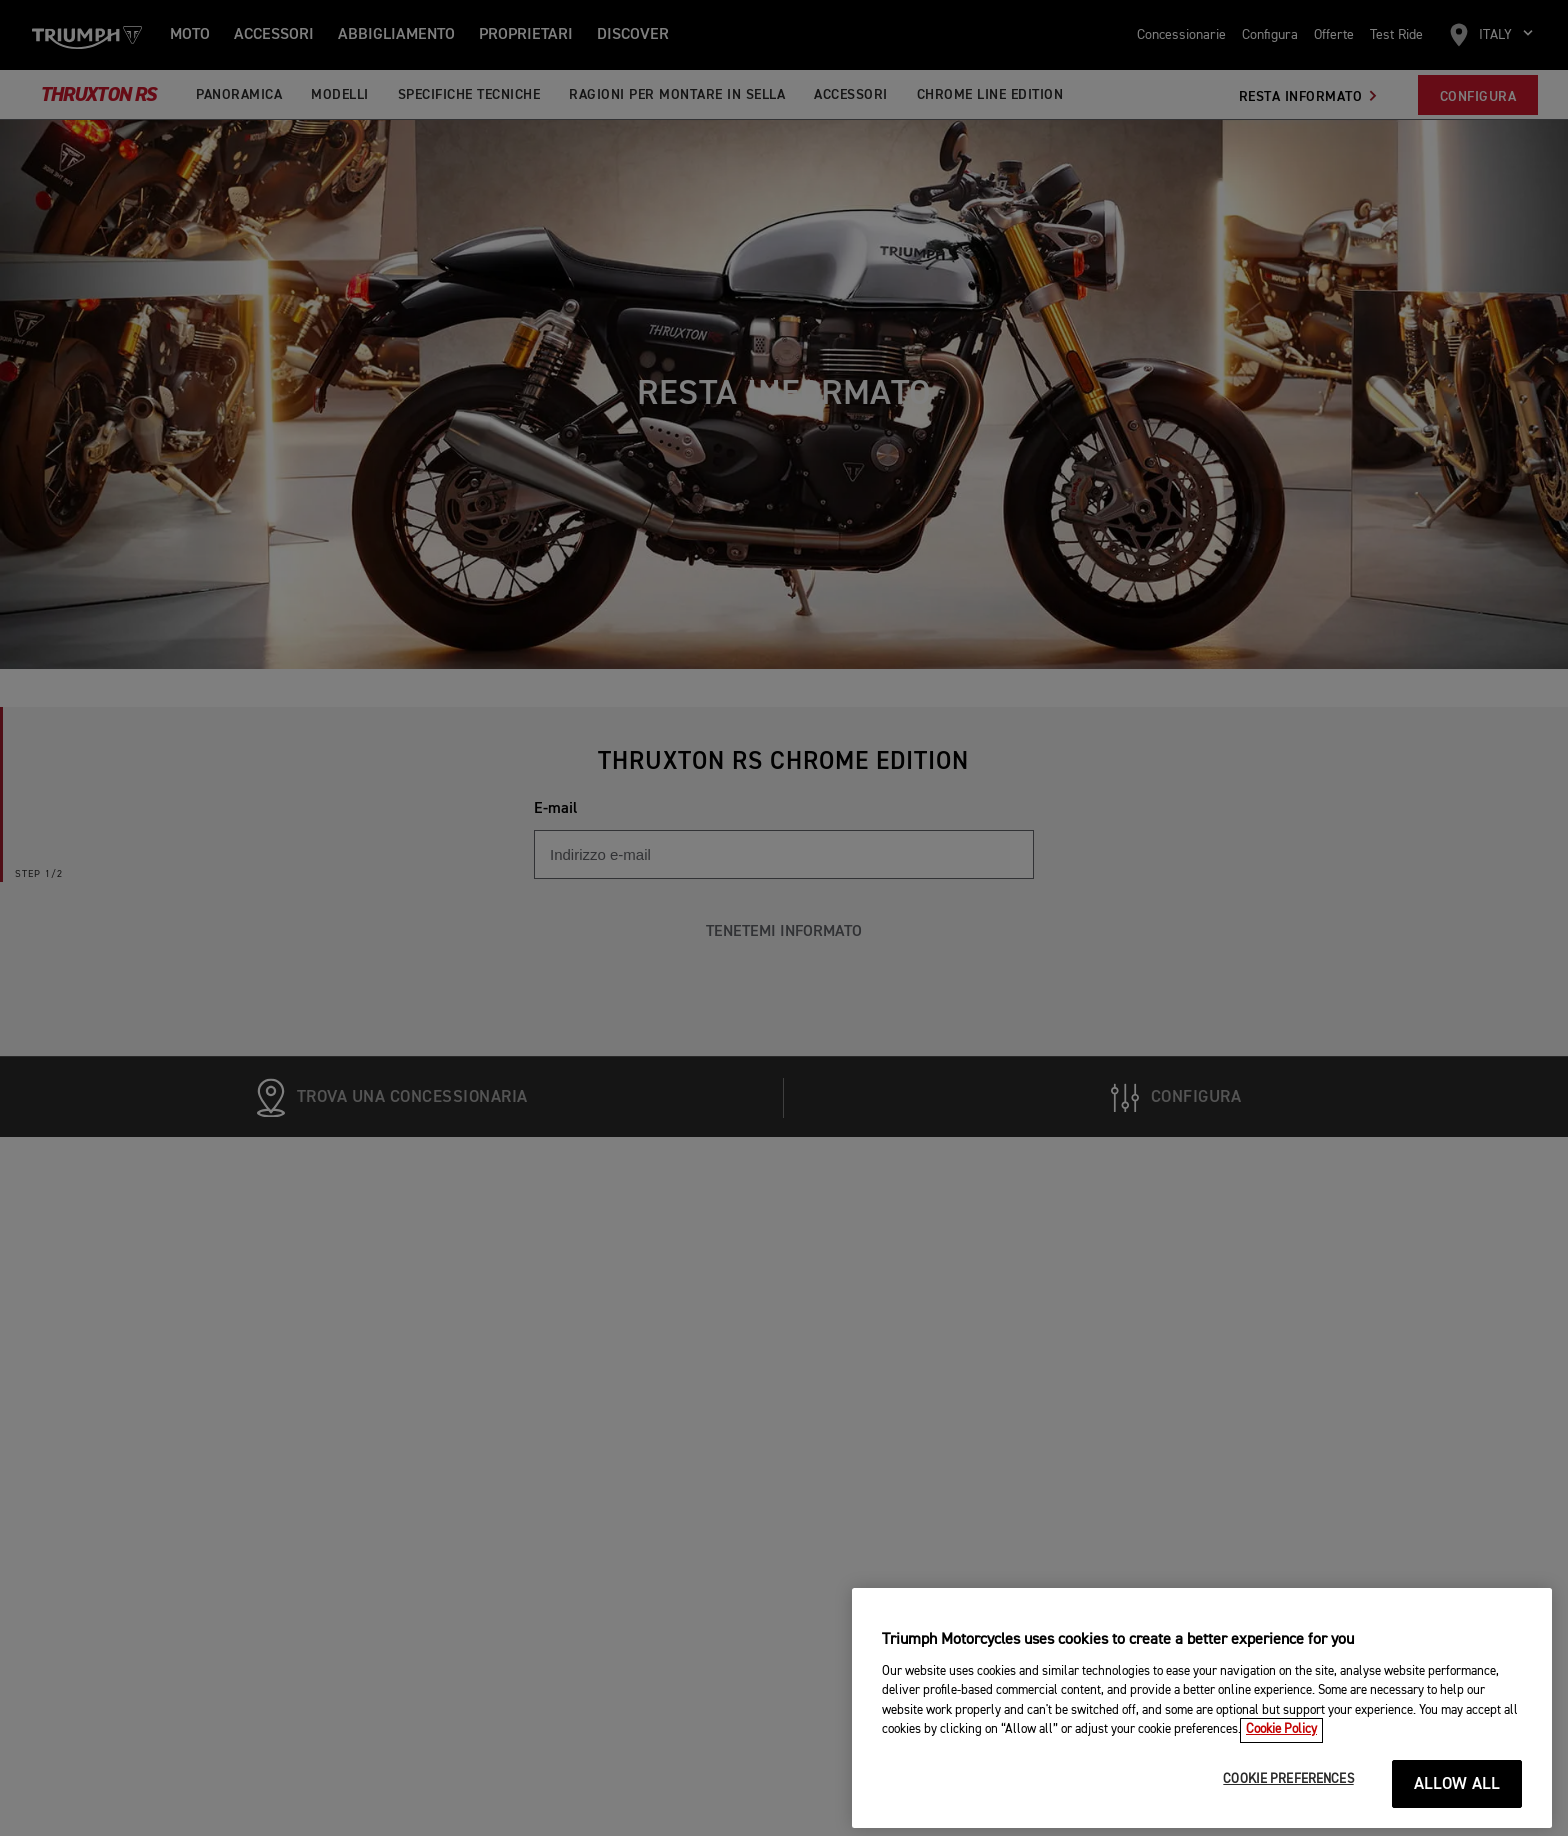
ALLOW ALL (1457, 1809)
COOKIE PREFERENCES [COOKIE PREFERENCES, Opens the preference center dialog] (1288, 1804)
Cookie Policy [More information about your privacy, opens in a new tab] (1281, 1755)
